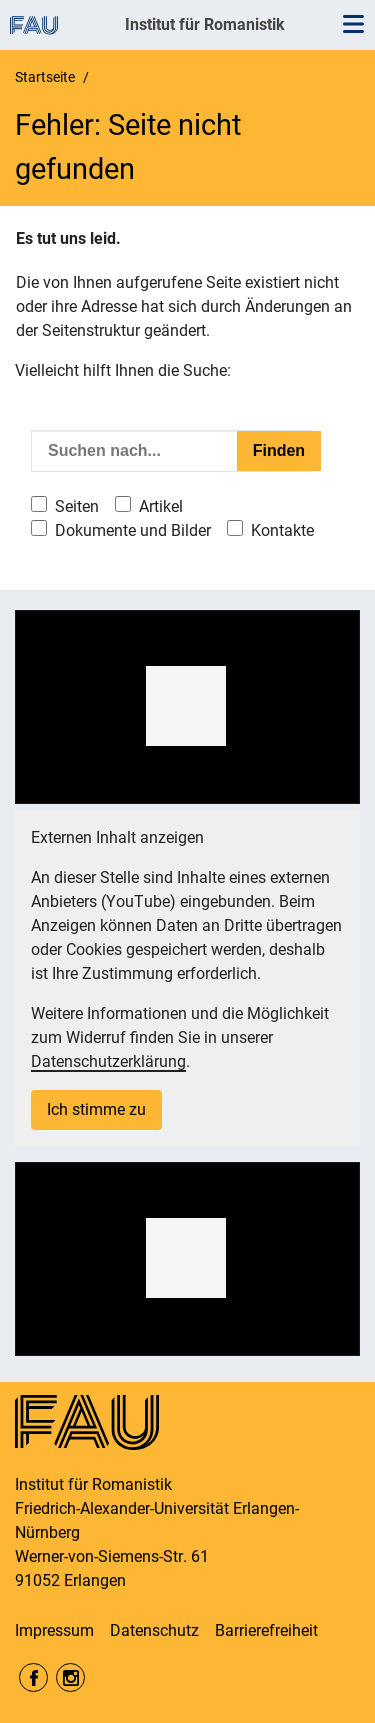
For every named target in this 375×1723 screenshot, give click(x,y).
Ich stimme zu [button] (96, 1109)
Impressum (54, 1630)
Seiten (77, 506)
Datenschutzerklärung (108, 1061)
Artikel (161, 506)
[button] (186, 706)
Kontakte (282, 530)
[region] (187, 707)
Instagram (70, 1677)
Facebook (33, 1677)
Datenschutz (154, 1630)
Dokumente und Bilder (133, 530)
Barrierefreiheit (266, 1630)
